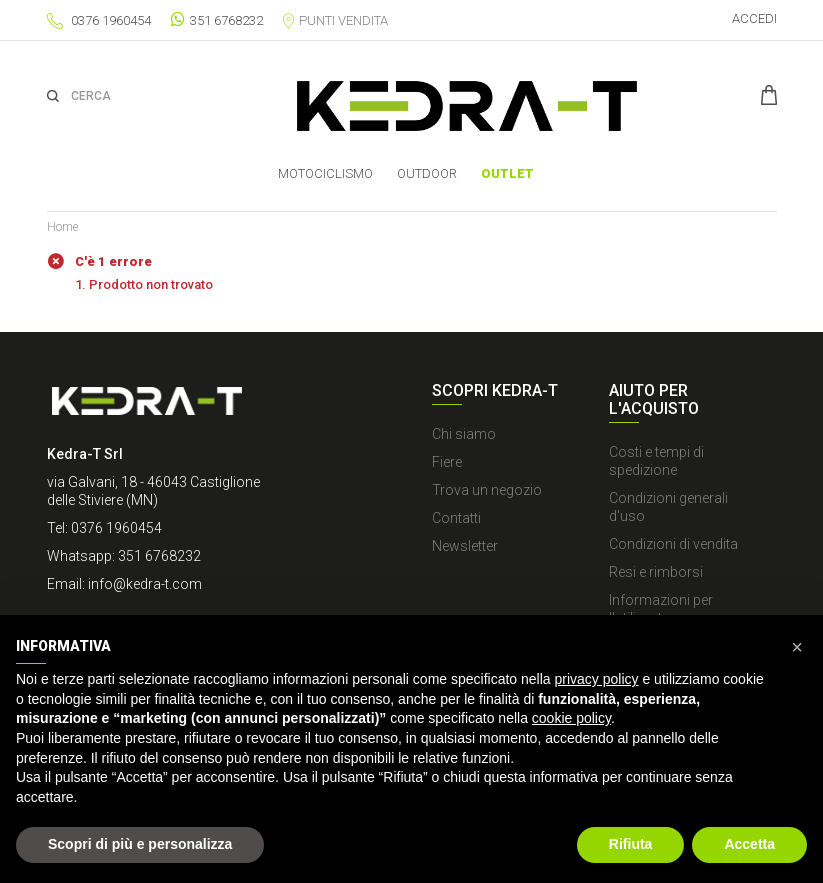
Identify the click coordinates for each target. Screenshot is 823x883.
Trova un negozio (487, 490)
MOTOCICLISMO (325, 173)
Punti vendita (335, 21)
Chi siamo (464, 434)
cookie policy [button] (571, 718)
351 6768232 (217, 19)
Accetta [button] (749, 844)
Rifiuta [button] (631, 844)
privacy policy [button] (597, 679)
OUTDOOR (427, 173)
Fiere (447, 462)
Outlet (507, 173)
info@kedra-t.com (145, 584)
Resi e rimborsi (656, 572)
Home (62, 227)
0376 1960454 (111, 20)
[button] (797, 647)
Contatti (456, 518)
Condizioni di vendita (673, 544)
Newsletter (465, 546)
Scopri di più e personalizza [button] (140, 844)
